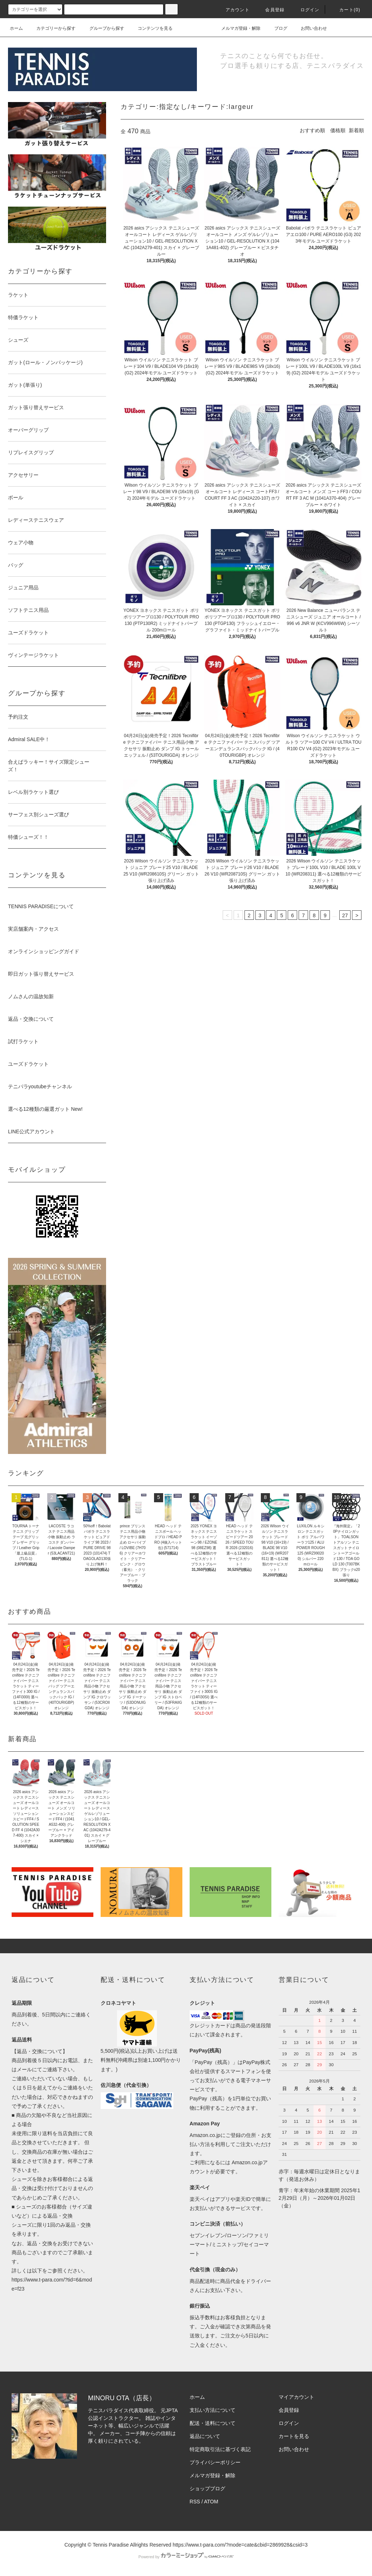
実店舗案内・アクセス (33, 929)
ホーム (16, 28)
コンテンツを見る (151, 28)
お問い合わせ (309, 28)
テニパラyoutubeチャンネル (40, 1086)
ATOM (211, 2501)
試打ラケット (23, 1041)
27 (345, 915)
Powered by (186, 2557)
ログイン (306, 9)
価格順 (337, 130)
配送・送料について (212, 2423)
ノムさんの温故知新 (31, 996)
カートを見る (294, 2436)
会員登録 (270, 9)
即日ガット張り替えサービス (41, 974)
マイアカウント (296, 2397)
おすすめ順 (312, 130)
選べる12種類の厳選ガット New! (45, 1109)
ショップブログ (207, 2488)
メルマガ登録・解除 (236, 28)
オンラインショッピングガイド (43, 951)
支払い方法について (212, 2410)
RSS (195, 2501)
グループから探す (102, 28)
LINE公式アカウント (31, 1131)
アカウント (233, 9)
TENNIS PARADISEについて (41, 906)
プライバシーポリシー (215, 2462)
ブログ (276, 28)
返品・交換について (31, 1019)
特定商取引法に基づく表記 (220, 2449)
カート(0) (345, 9)
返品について (205, 2436)
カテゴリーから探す (52, 28)
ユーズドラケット (28, 1064)
